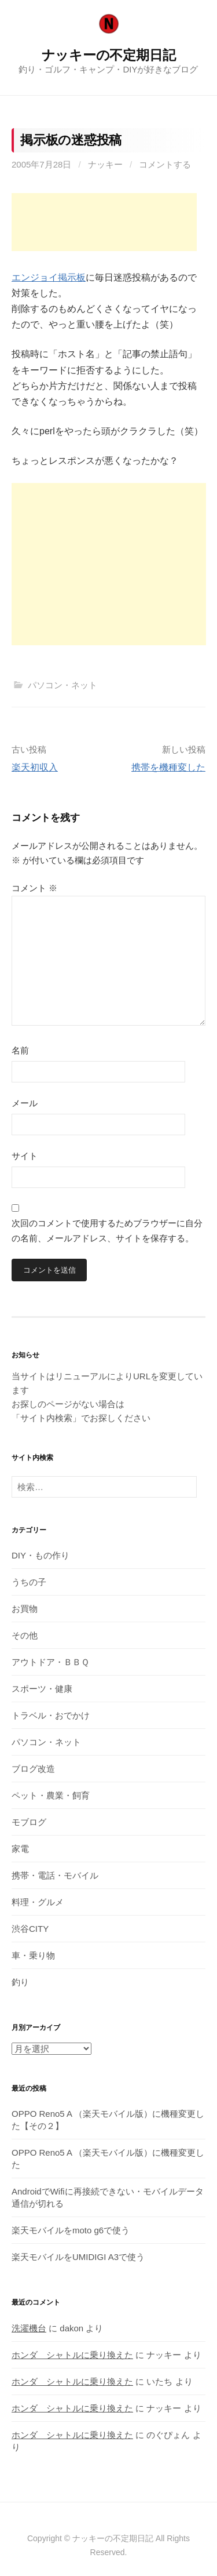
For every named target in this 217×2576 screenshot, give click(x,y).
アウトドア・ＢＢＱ (50, 1662)
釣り (20, 1982)
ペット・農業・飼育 (51, 1795)
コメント (34, 888)
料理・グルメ (38, 1902)
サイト (25, 1156)
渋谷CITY (30, 1929)
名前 (20, 1050)
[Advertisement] (104, 222)
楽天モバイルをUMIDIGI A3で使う (78, 2257)
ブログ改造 (33, 1769)
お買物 (25, 1609)
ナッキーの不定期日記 (109, 55)
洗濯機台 (29, 2328)
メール (25, 1103)
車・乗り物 (33, 1955)
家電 (20, 1849)
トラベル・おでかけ (51, 1715)
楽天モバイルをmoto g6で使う (71, 2230)
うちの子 (29, 1582)
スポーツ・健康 (42, 1689)
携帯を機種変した (168, 767)
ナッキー (105, 164)
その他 (25, 1635)
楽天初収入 (35, 767)
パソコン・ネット (62, 685)
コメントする (165, 164)
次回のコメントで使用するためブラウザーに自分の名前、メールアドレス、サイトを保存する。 (107, 1230)
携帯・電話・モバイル (55, 1875)
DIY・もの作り (40, 1555)
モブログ (29, 1822)
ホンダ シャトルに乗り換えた (72, 2355)
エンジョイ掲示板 (49, 277)
